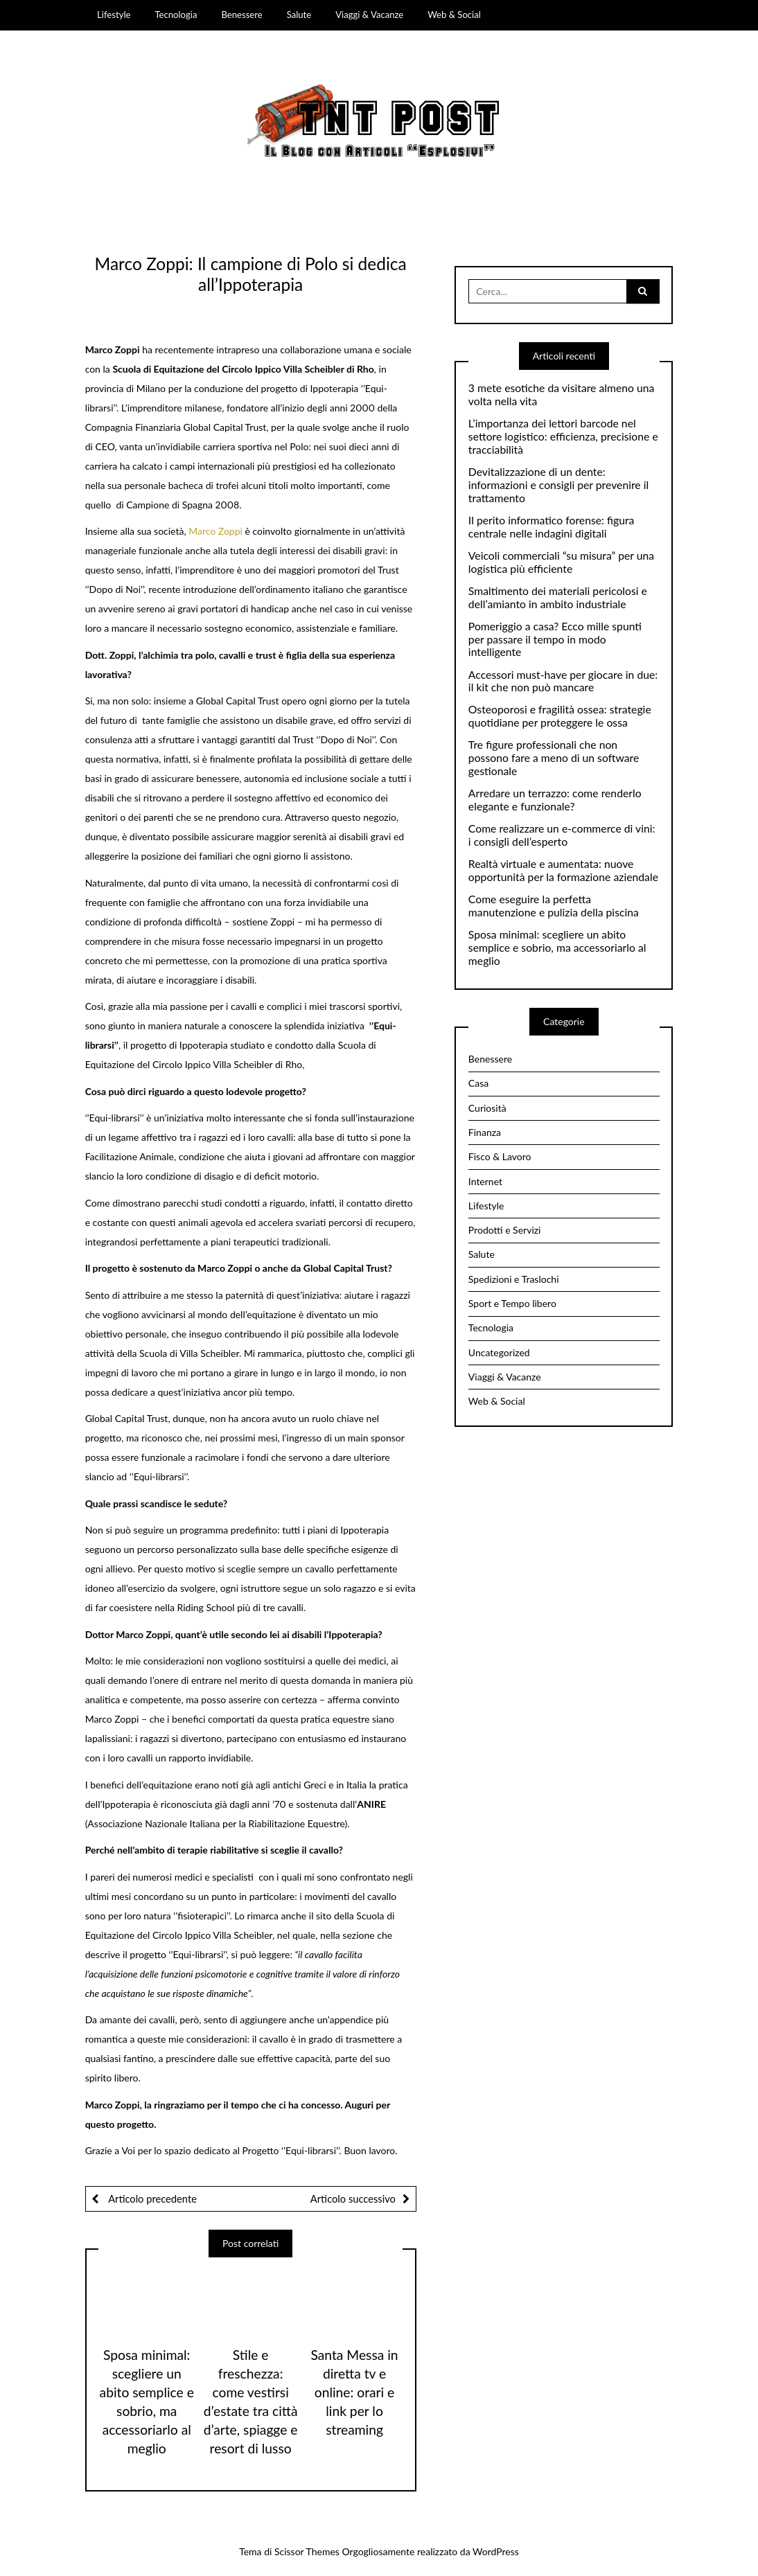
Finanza (484, 1132)
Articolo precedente (151, 2198)
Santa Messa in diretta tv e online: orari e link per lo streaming (354, 2392)
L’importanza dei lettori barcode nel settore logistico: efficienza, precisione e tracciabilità (563, 436)
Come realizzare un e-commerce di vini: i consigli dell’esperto (561, 835)
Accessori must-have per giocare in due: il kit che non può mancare (563, 681)
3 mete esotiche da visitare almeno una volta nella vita (561, 394)
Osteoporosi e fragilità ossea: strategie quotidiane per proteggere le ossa (559, 716)
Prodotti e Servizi (504, 1230)
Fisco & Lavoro (499, 1156)
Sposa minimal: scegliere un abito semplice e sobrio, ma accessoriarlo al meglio (557, 947)
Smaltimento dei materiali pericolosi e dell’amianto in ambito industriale (557, 597)
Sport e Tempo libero (512, 1303)
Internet (485, 1181)
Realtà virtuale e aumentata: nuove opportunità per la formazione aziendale (563, 870)
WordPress (496, 2551)
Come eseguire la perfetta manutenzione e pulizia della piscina (553, 905)
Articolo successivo (353, 2198)
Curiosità (487, 1108)
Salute (299, 14)
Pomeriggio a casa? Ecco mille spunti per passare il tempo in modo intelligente (555, 639)
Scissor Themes (307, 2551)
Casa (478, 1083)
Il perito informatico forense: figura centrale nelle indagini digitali (551, 527)
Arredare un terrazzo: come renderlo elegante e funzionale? (555, 799)
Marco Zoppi (215, 531)
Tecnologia (176, 14)
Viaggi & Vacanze (369, 14)
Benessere (241, 14)
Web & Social (454, 14)
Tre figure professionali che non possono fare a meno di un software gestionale (553, 757)
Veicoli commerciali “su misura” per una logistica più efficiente (561, 562)
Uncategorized (499, 1352)
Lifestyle (113, 14)
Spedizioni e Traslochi (513, 1279)
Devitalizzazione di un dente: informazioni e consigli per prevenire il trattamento (558, 484)
